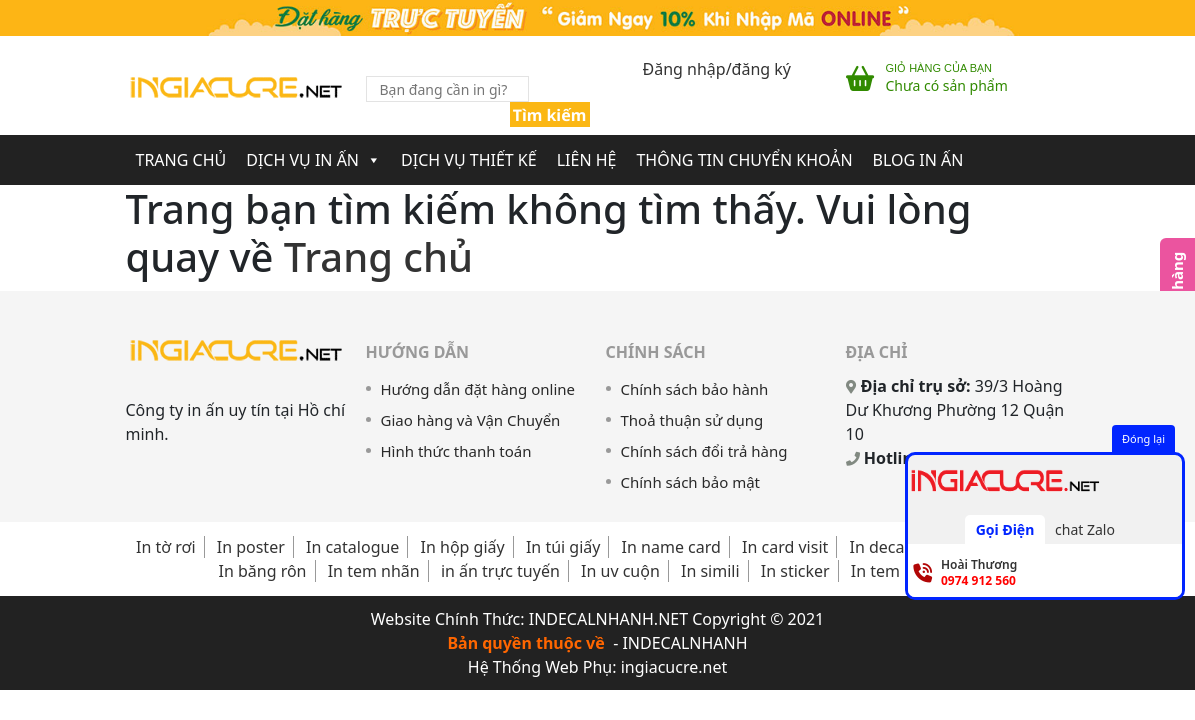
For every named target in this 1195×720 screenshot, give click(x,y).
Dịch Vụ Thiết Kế (469, 160)
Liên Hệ (587, 160)
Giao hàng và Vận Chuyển (471, 420)
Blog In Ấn (918, 160)
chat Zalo (1085, 529)
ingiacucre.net (674, 667)
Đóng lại (1143, 438)
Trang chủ (181, 160)
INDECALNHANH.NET (608, 619)
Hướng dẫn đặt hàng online (478, 389)
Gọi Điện (1005, 529)
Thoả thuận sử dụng (692, 420)
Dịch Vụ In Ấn (313, 160)
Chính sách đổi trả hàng (704, 451)
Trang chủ (378, 256)
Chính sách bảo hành (695, 389)
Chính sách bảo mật (691, 482)
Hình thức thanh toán (456, 451)
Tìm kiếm (550, 115)
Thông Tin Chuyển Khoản (744, 160)
